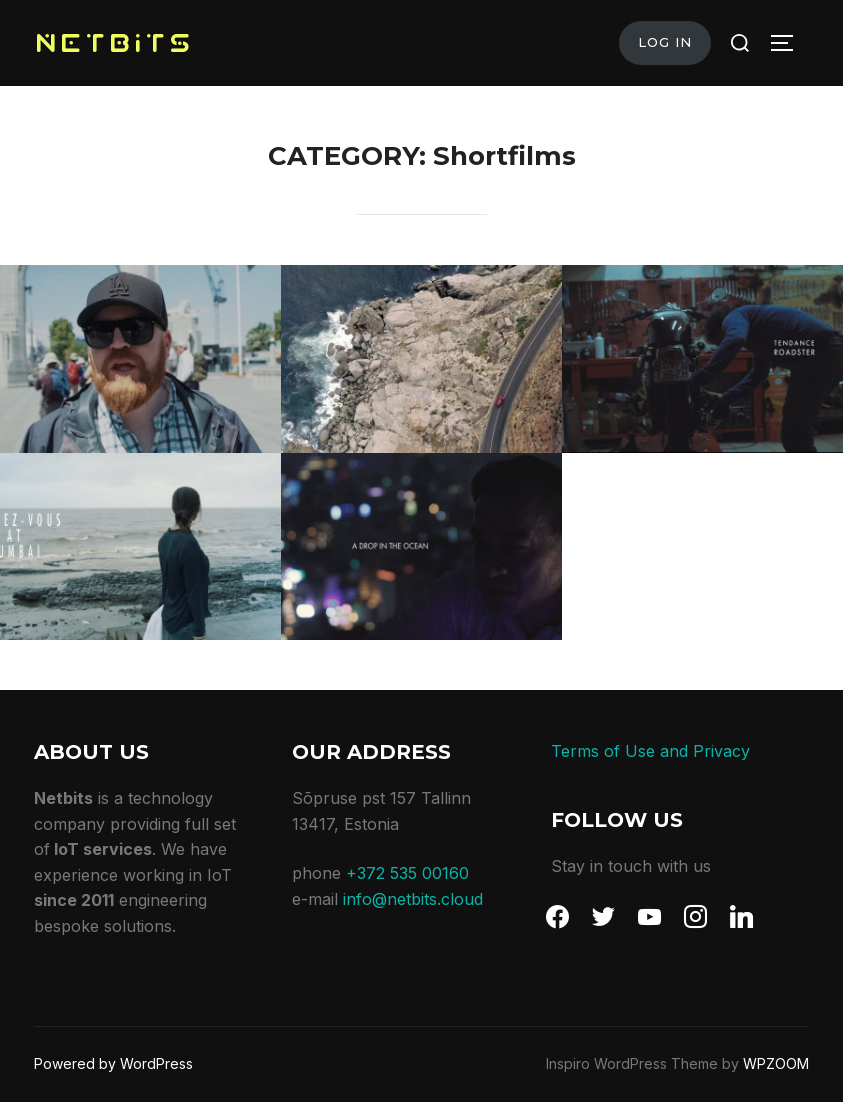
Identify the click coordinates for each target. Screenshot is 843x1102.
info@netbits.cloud (413, 899)
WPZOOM (776, 1063)
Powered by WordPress (113, 1063)
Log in (665, 42)
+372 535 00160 (407, 873)
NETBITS (113, 42)
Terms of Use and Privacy (650, 751)
